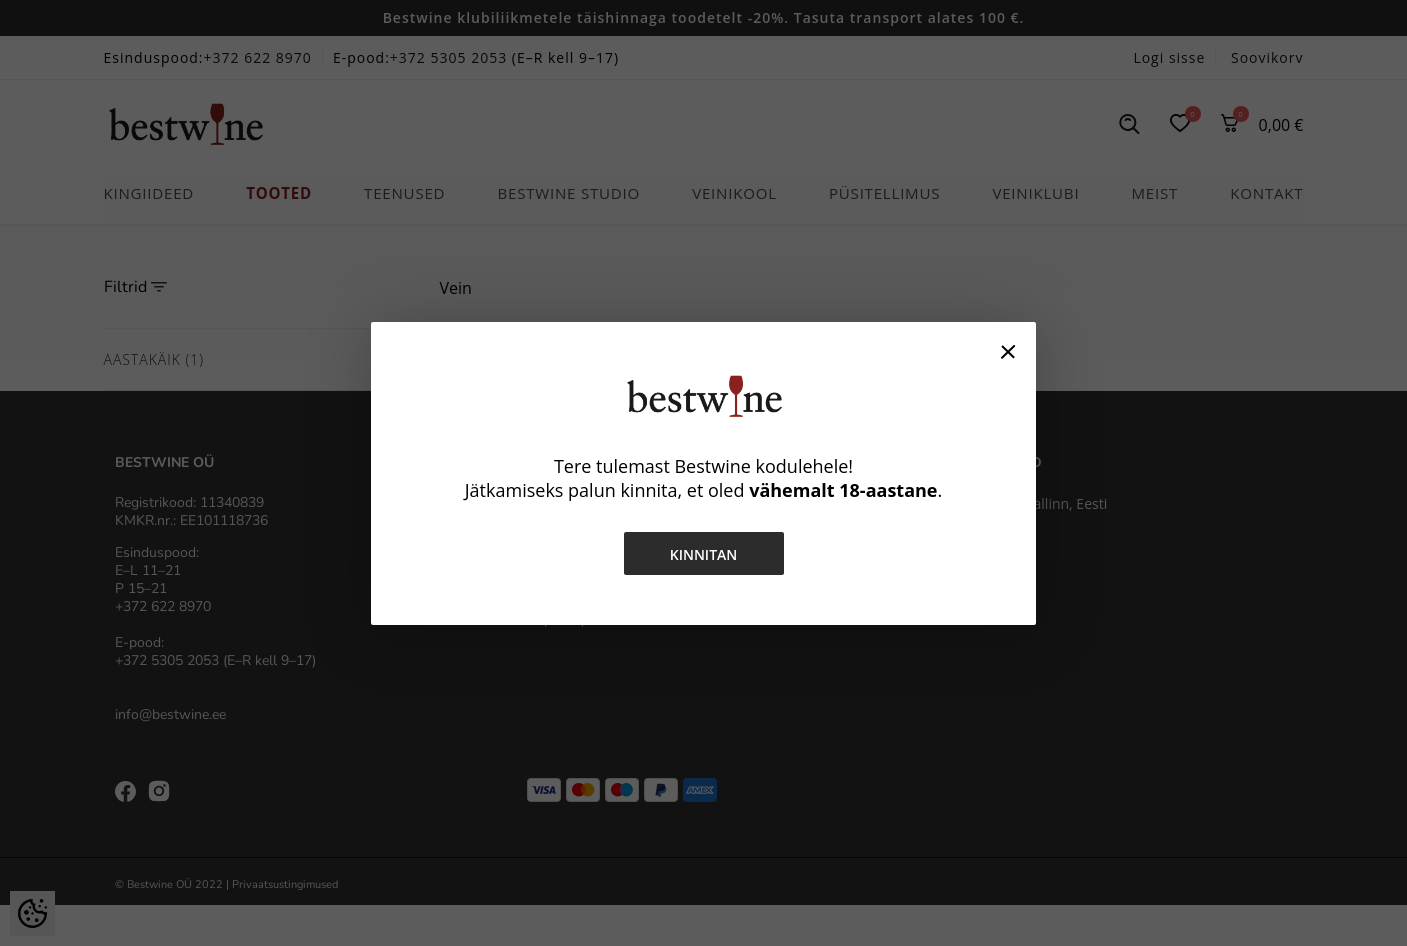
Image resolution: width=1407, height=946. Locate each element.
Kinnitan (704, 554)
